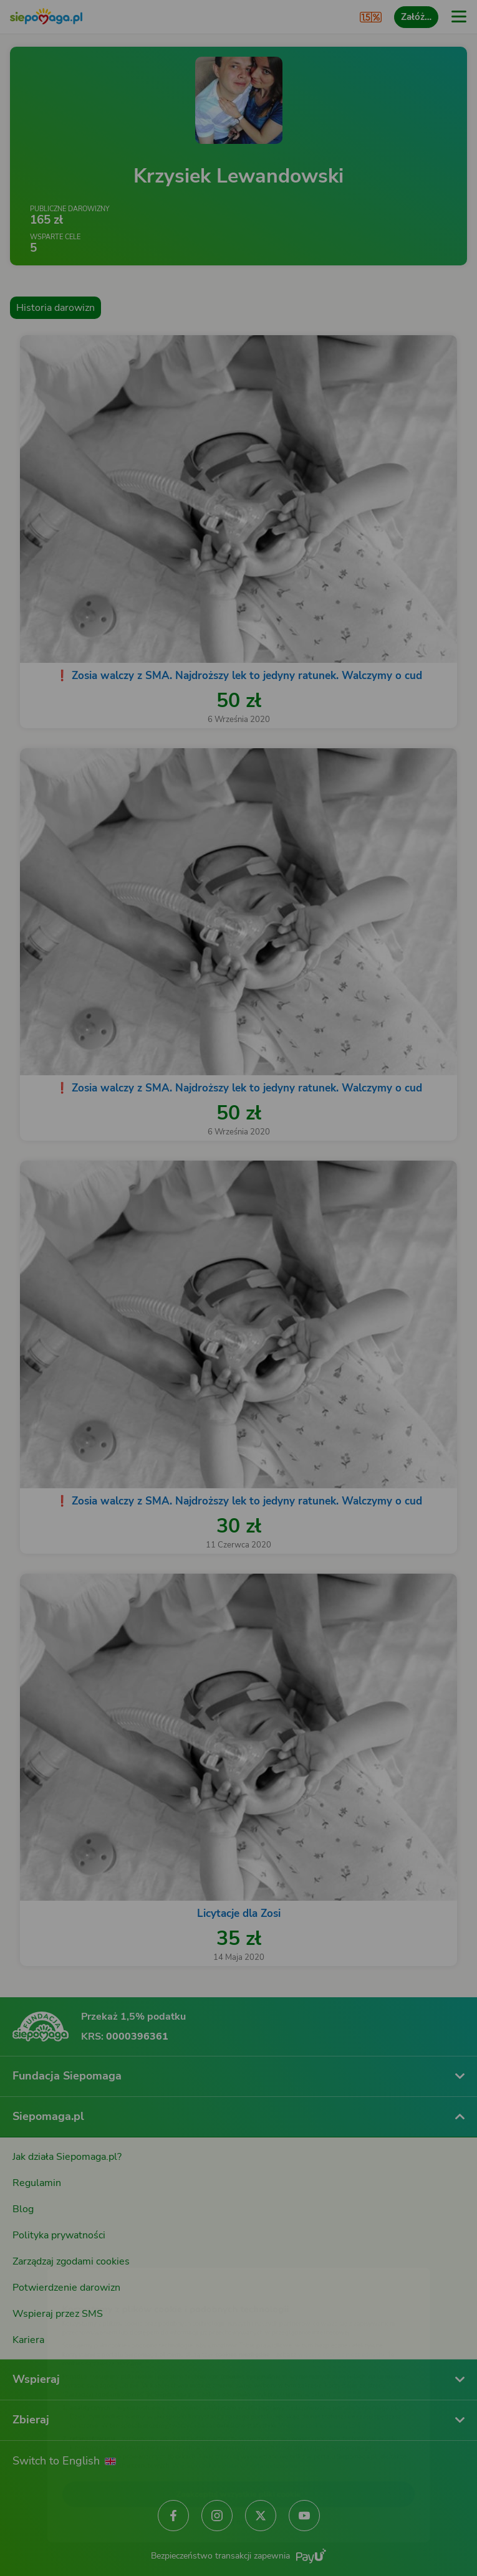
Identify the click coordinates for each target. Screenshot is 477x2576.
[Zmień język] (35, 2256)
